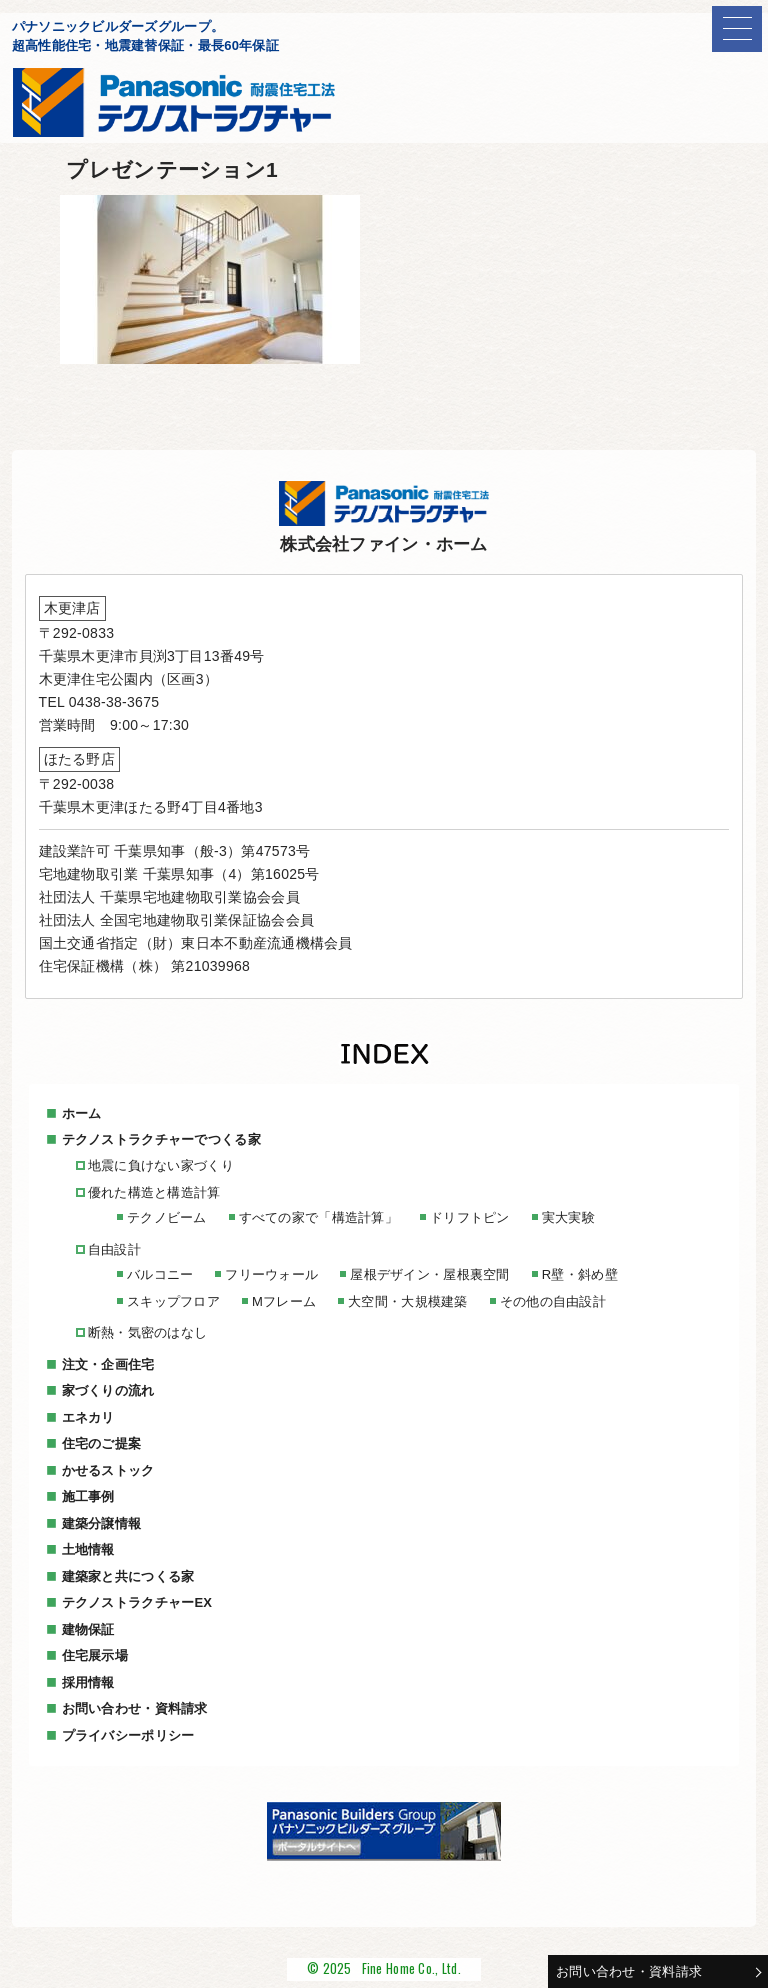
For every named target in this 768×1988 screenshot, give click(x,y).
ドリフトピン (470, 1217)
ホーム (82, 1113)
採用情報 (88, 1682)
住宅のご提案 (102, 1443)
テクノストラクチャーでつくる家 (161, 1139)
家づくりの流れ (108, 1390)
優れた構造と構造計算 (154, 1192)
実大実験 (568, 1217)
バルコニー (160, 1274)
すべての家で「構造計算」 (318, 1217)
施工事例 (88, 1496)
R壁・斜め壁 (580, 1274)
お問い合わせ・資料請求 (629, 1971)
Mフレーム (284, 1301)
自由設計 (114, 1249)
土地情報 (88, 1549)
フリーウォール (271, 1274)
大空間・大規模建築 (408, 1301)
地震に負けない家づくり (161, 1165)
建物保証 (88, 1629)
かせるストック (108, 1470)
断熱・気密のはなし (148, 1332)
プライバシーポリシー (128, 1735)
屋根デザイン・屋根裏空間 (429, 1274)
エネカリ (88, 1417)
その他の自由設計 (553, 1301)
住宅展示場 (95, 1655)
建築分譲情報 (102, 1523)
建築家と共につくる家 (128, 1576)
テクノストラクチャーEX (137, 1602)
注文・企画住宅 (108, 1364)
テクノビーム (167, 1217)
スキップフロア (173, 1301)
